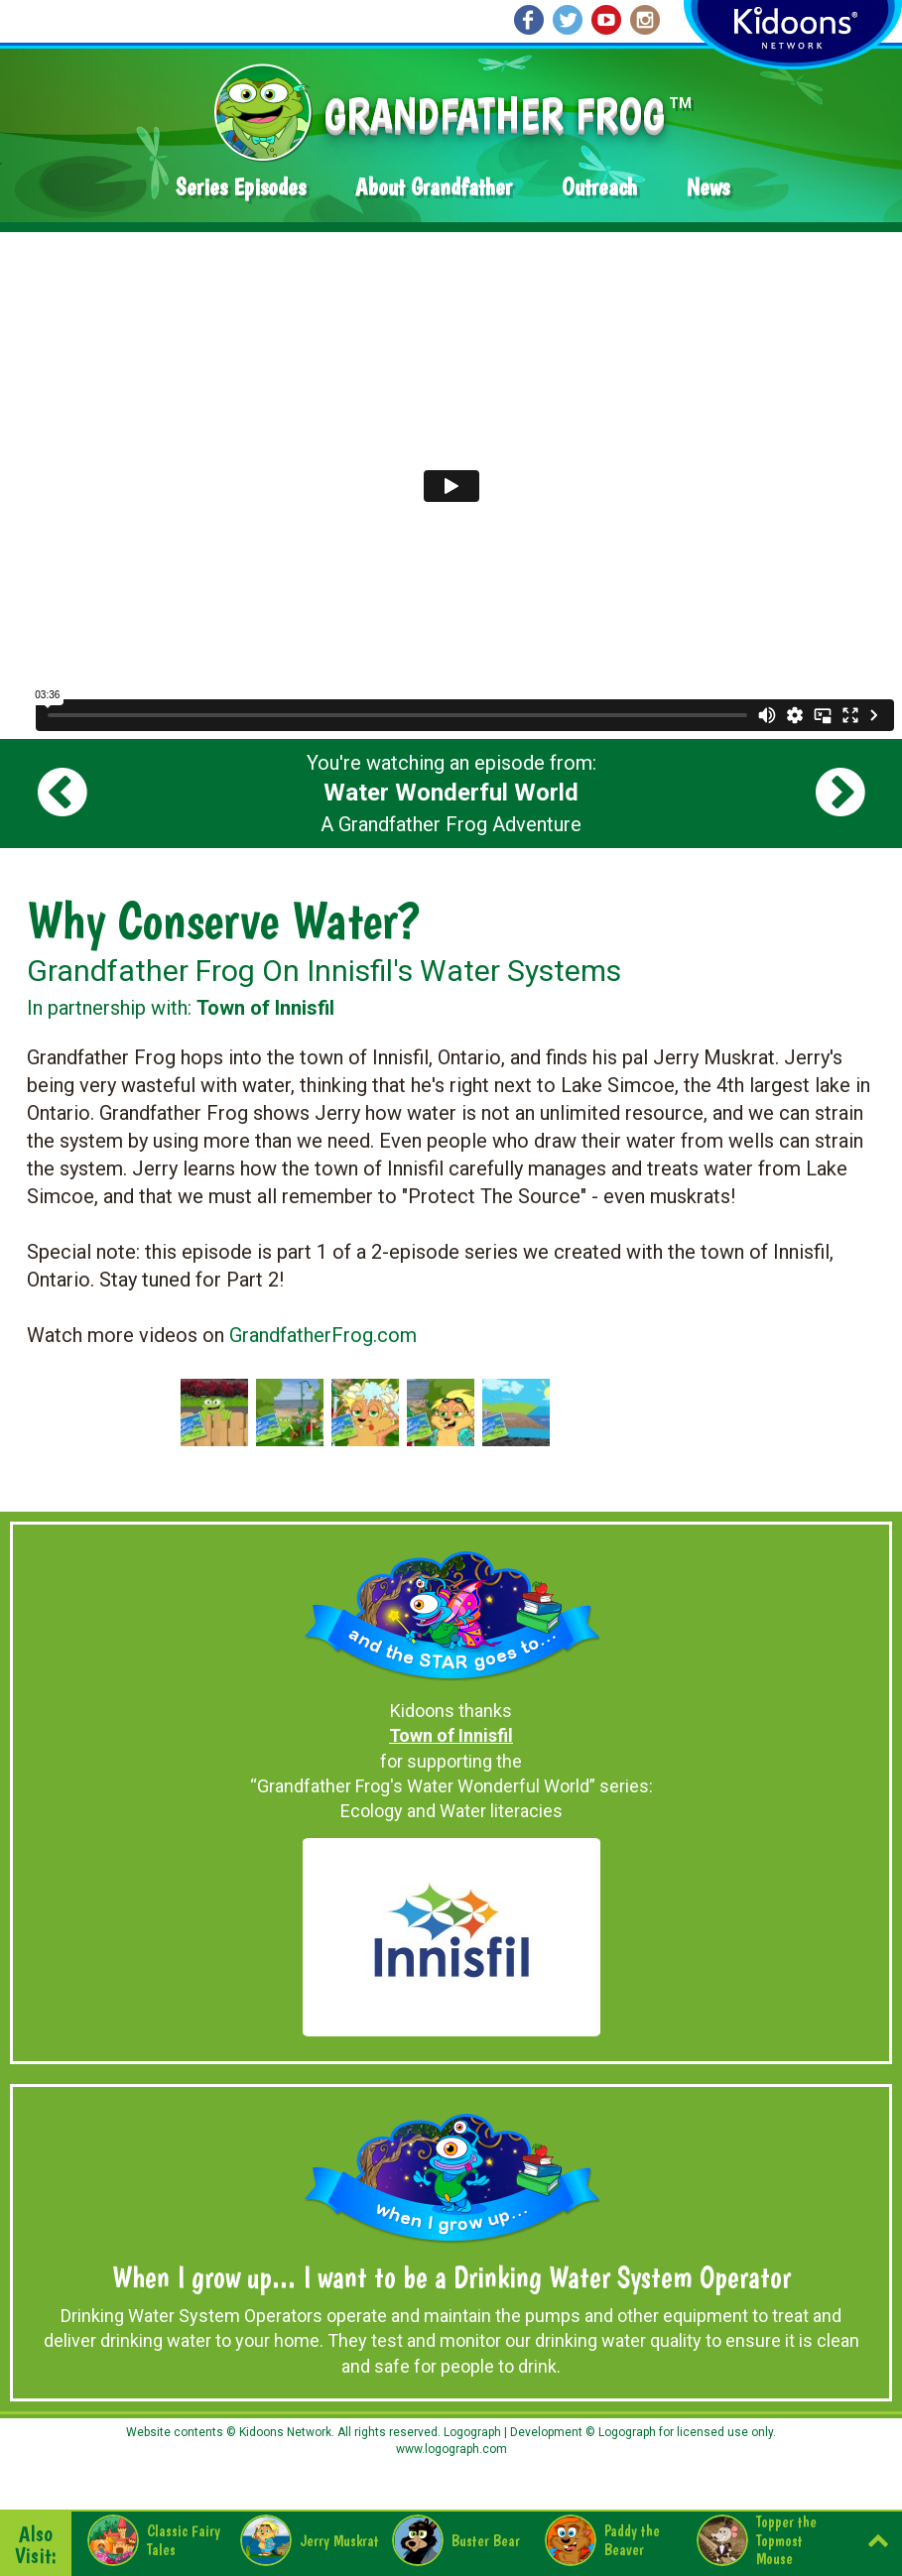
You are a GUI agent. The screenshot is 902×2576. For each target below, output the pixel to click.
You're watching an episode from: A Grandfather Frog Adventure (451, 793)
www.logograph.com (451, 2449)
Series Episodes (241, 187)
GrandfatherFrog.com (323, 1335)
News (708, 187)
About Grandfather (433, 187)
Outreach (599, 187)
